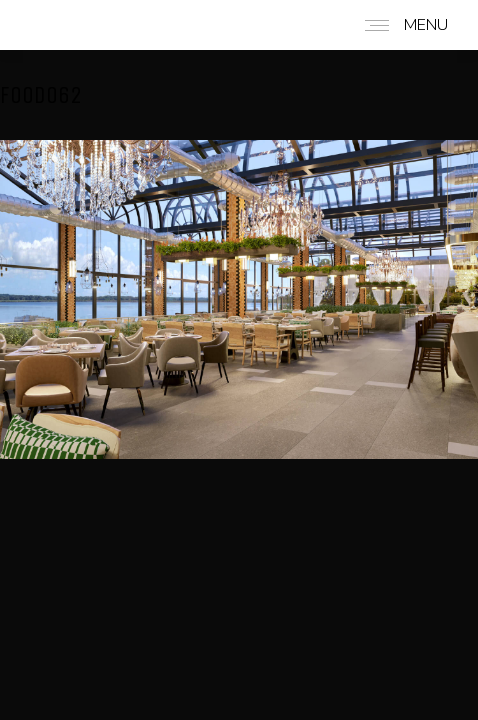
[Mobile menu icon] (401, 25)
